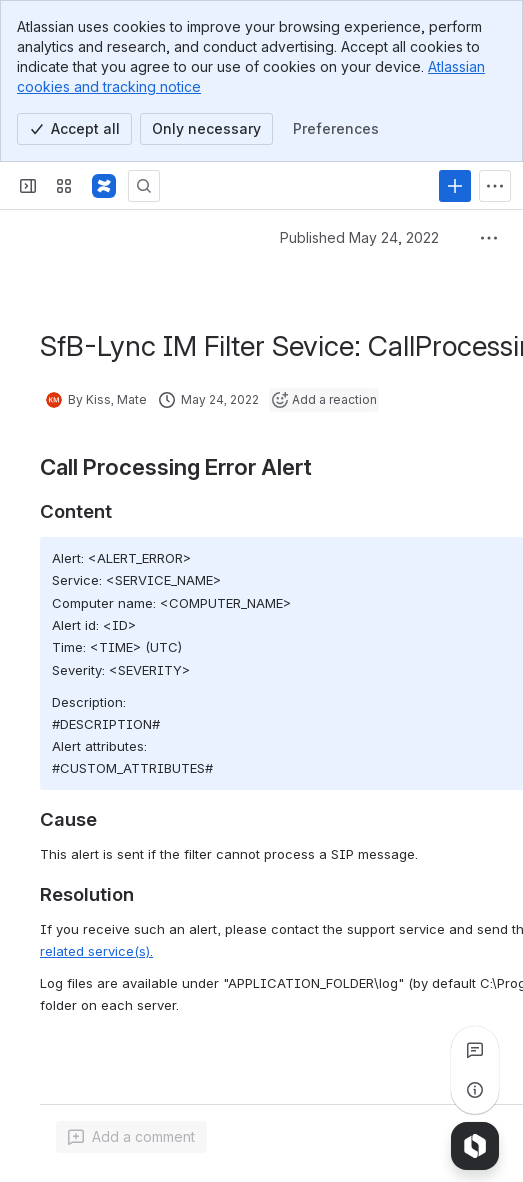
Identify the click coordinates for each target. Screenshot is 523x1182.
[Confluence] (104, 186)
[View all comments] (475, 1050)
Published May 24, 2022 (359, 237)
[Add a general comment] (131, 1137)
